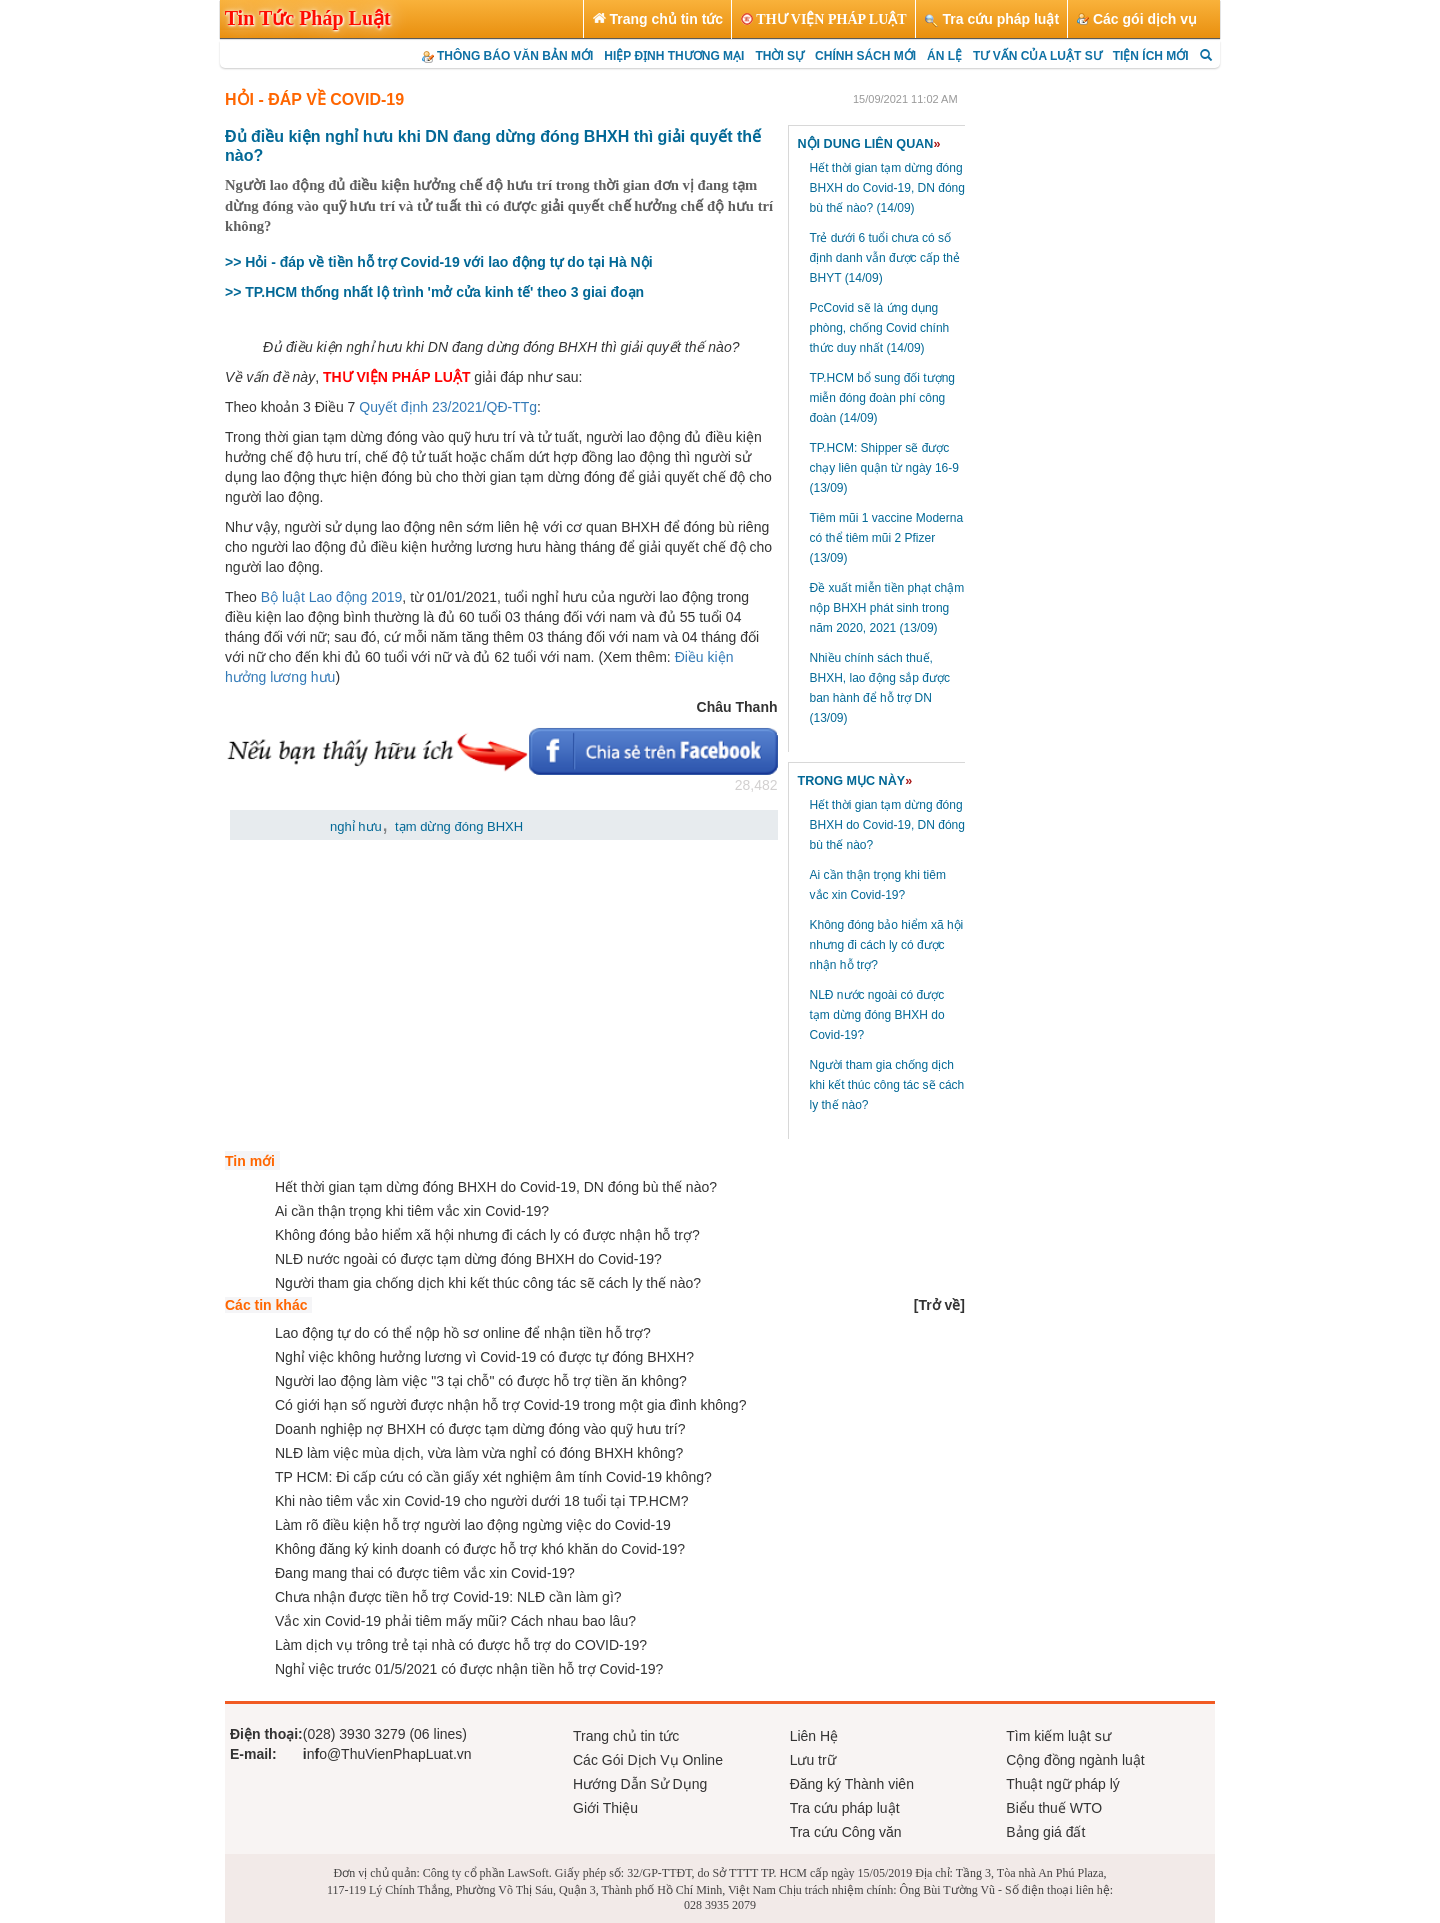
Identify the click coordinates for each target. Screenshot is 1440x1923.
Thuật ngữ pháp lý (1063, 1784)
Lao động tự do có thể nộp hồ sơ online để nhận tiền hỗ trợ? (463, 1333)
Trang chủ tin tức (626, 1736)
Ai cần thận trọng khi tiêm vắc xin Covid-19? (412, 1211)
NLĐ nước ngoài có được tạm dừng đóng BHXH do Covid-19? (877, 1015)
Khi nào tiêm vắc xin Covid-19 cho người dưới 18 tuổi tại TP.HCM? (482, 1501)
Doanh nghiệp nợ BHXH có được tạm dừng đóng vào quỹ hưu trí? (480, 1429)
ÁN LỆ (944, 56)
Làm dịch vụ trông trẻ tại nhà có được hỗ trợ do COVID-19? (461, 1645)
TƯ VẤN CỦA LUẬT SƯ (1037, 56)
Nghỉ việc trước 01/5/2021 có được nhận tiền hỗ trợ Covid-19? (469, 1669)
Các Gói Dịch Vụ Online (648, 1760)
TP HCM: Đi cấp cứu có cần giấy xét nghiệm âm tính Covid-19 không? (493, 1477)
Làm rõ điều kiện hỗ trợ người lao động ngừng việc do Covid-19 (473, 1525)
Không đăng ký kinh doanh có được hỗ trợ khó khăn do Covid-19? (480, 1549)
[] (939, 1305)
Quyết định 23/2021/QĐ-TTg (448, 407)
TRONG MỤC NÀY (855, 781)
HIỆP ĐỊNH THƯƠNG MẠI (674, 56)
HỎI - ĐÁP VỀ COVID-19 (314, 99)
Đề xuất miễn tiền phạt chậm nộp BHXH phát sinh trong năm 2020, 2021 (887, 608)
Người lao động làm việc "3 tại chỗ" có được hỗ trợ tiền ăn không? (481, 1381)
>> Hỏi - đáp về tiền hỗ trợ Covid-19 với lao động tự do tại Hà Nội (439, 262)
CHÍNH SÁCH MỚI (865, 56)
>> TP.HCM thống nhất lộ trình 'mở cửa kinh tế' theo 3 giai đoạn (434, 292)
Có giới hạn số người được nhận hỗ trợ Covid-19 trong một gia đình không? (510, 1405)
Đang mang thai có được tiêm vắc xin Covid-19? (425, 1573)
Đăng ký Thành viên (852, 1784)
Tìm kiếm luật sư (1058, 1736)
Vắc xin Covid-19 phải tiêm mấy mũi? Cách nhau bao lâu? (455, 1621)
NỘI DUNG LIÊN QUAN (869, 144)
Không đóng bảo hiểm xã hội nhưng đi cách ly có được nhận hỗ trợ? (887, 945)
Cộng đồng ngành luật (1075, 1760)
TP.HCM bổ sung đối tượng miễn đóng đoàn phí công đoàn (883, 398)
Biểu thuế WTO (1054, 1808)
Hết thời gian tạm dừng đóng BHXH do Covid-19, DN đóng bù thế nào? (887, 188)
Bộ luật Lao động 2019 (332, 597)
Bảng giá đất (1045, 1832)
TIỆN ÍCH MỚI (1151, 56)
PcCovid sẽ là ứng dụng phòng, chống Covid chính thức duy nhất (880, 328)
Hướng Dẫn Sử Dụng (640, 1784)
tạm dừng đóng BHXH (459, 826)
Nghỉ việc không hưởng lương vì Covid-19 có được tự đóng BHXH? (484, 1357)
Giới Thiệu (605, 1808)
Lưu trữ (813, 1760)
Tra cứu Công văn (846, 1832)
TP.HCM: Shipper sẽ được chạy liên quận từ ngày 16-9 (884, 468)
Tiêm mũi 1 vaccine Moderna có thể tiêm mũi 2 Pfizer (887, 538)
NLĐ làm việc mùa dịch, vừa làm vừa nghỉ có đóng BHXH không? (479, 1453)
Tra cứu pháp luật (845, 1808)
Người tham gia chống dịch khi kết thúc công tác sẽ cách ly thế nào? (887, 1085)
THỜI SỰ (779, 56)
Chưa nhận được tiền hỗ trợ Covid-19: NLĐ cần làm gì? (448, 1597)
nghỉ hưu (356, 826)
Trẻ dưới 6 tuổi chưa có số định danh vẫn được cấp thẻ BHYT (885, 258)
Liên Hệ (814, 1736)
